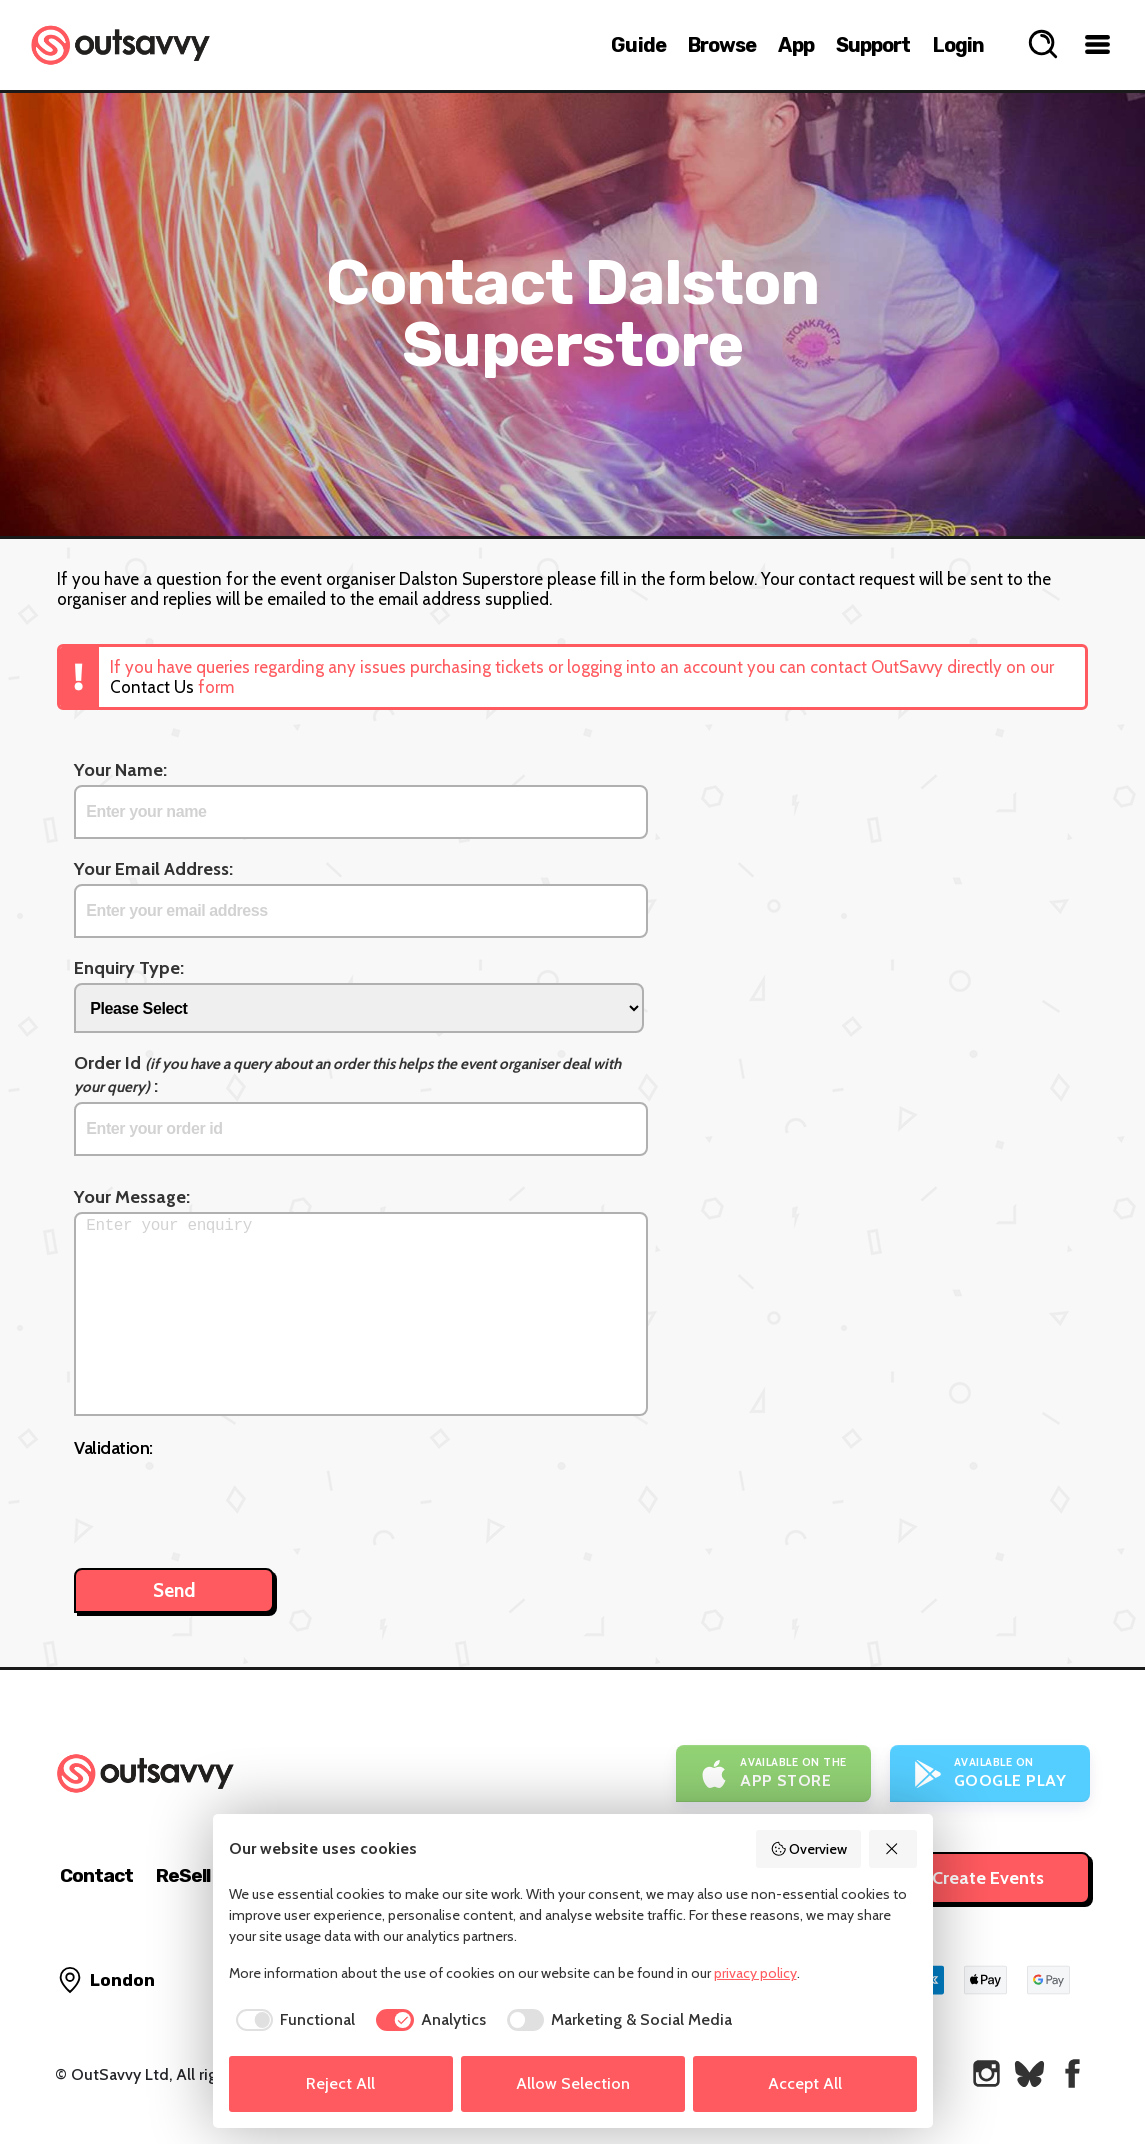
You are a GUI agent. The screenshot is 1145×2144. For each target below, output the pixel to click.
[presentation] (226, 1503)
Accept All (805, 2083)
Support (873, 45)
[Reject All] (893, 1849)
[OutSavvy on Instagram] (986, 2073)
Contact (96, 1875)
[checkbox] (292, 2020)
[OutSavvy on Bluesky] (1029, 2073)
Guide (638, 45)
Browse (722, 45)
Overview (809, 1849)
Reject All (340, 2083)
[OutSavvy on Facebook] (1072, 2073)
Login (959, 45)
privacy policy (755, 1973)
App (795, 45)
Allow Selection (573, 2083)
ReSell (183, 1875)
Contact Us (152, 687)
